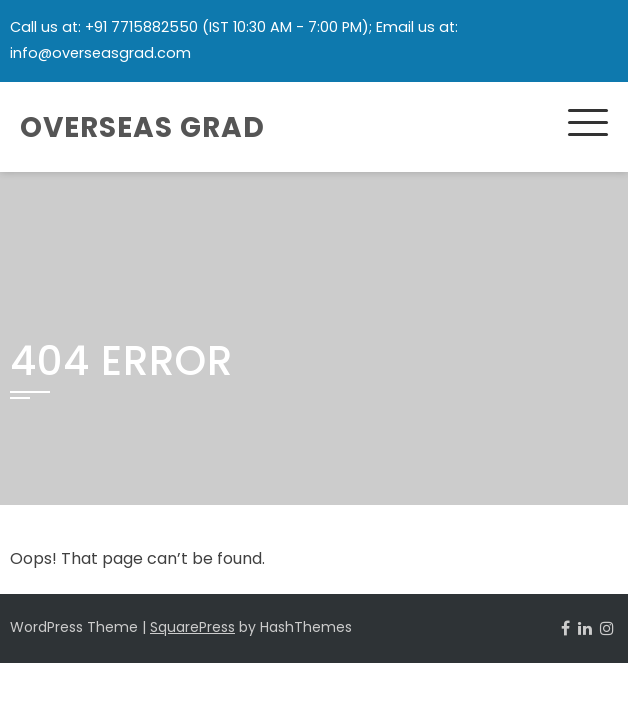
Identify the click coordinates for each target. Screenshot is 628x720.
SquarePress (192, 627)
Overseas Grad (142, 127)
